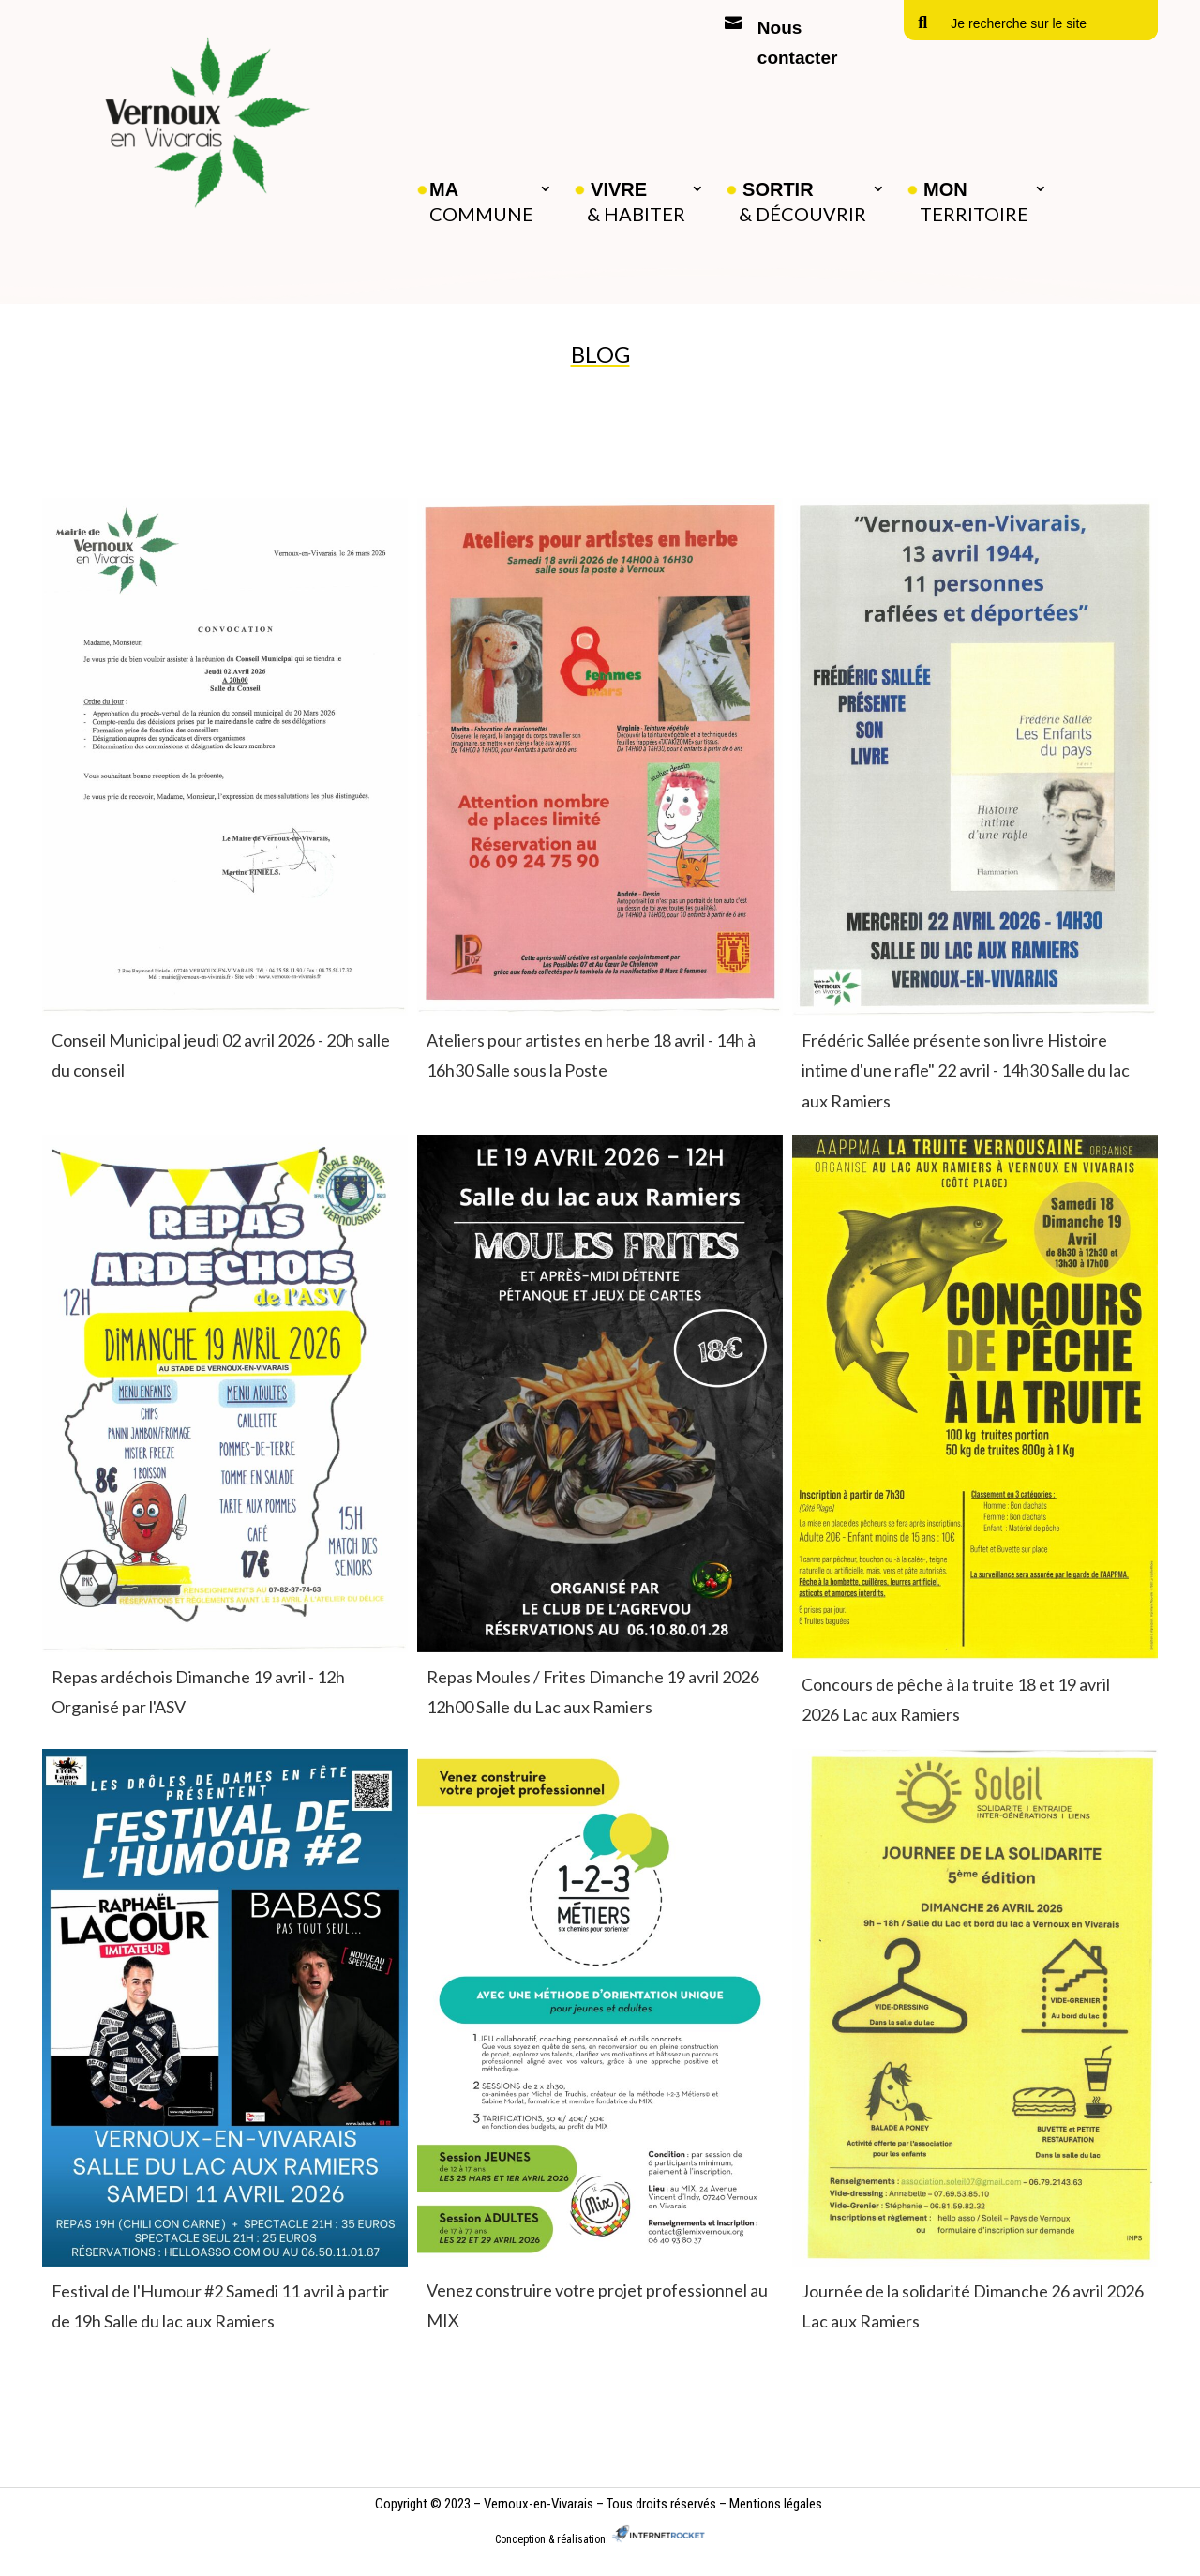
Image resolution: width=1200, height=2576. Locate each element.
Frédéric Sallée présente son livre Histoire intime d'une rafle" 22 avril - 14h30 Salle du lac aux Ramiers (966, 1070)
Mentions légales (776, 2503)
